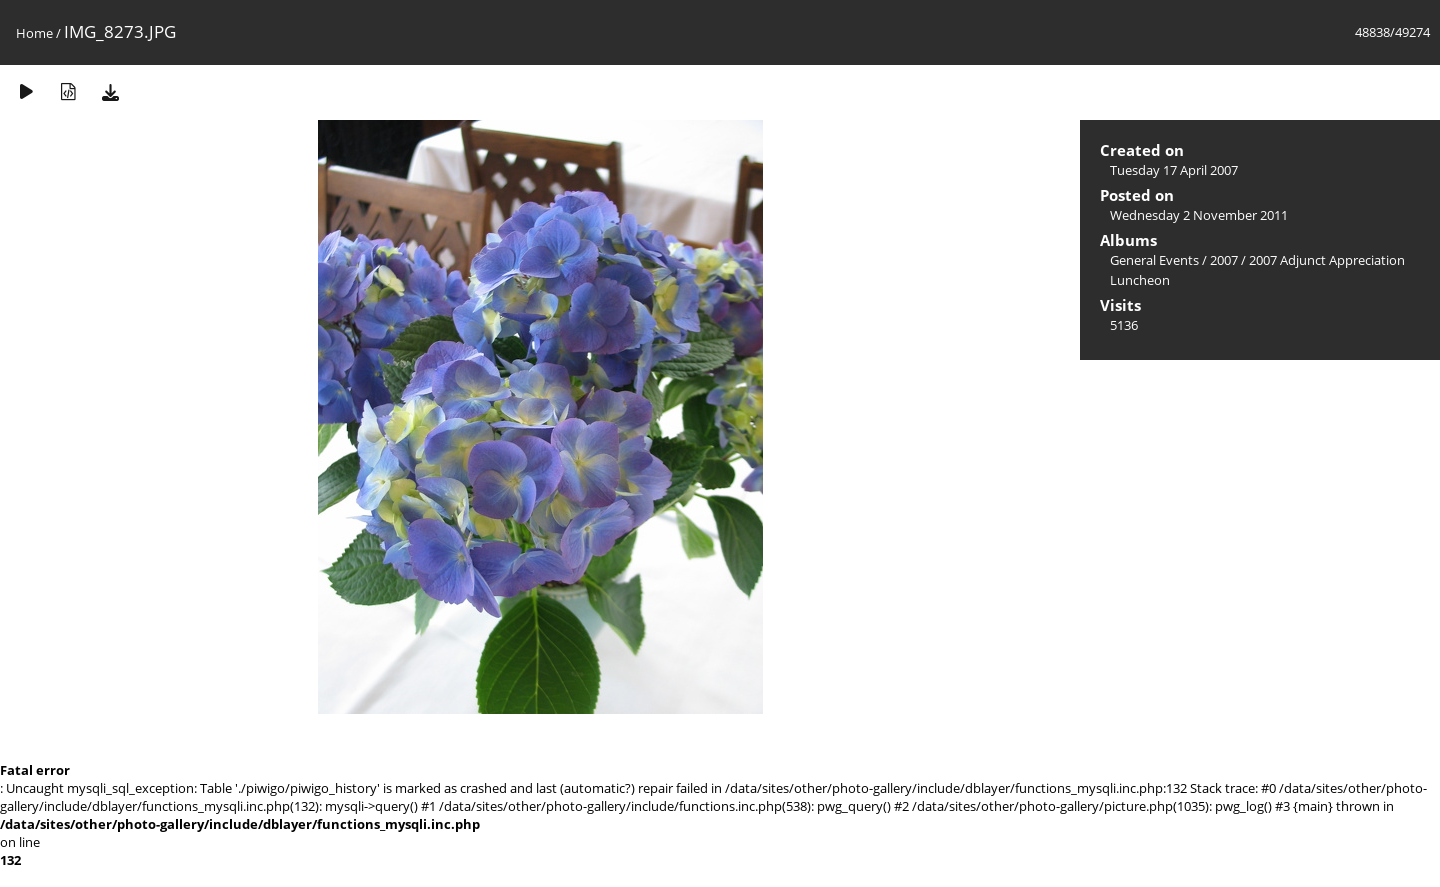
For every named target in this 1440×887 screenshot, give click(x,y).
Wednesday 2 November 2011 (1199, 215)
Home (34, 33)
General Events (1154, 260)
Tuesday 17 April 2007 (1174, 170)
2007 (1224, 260)
